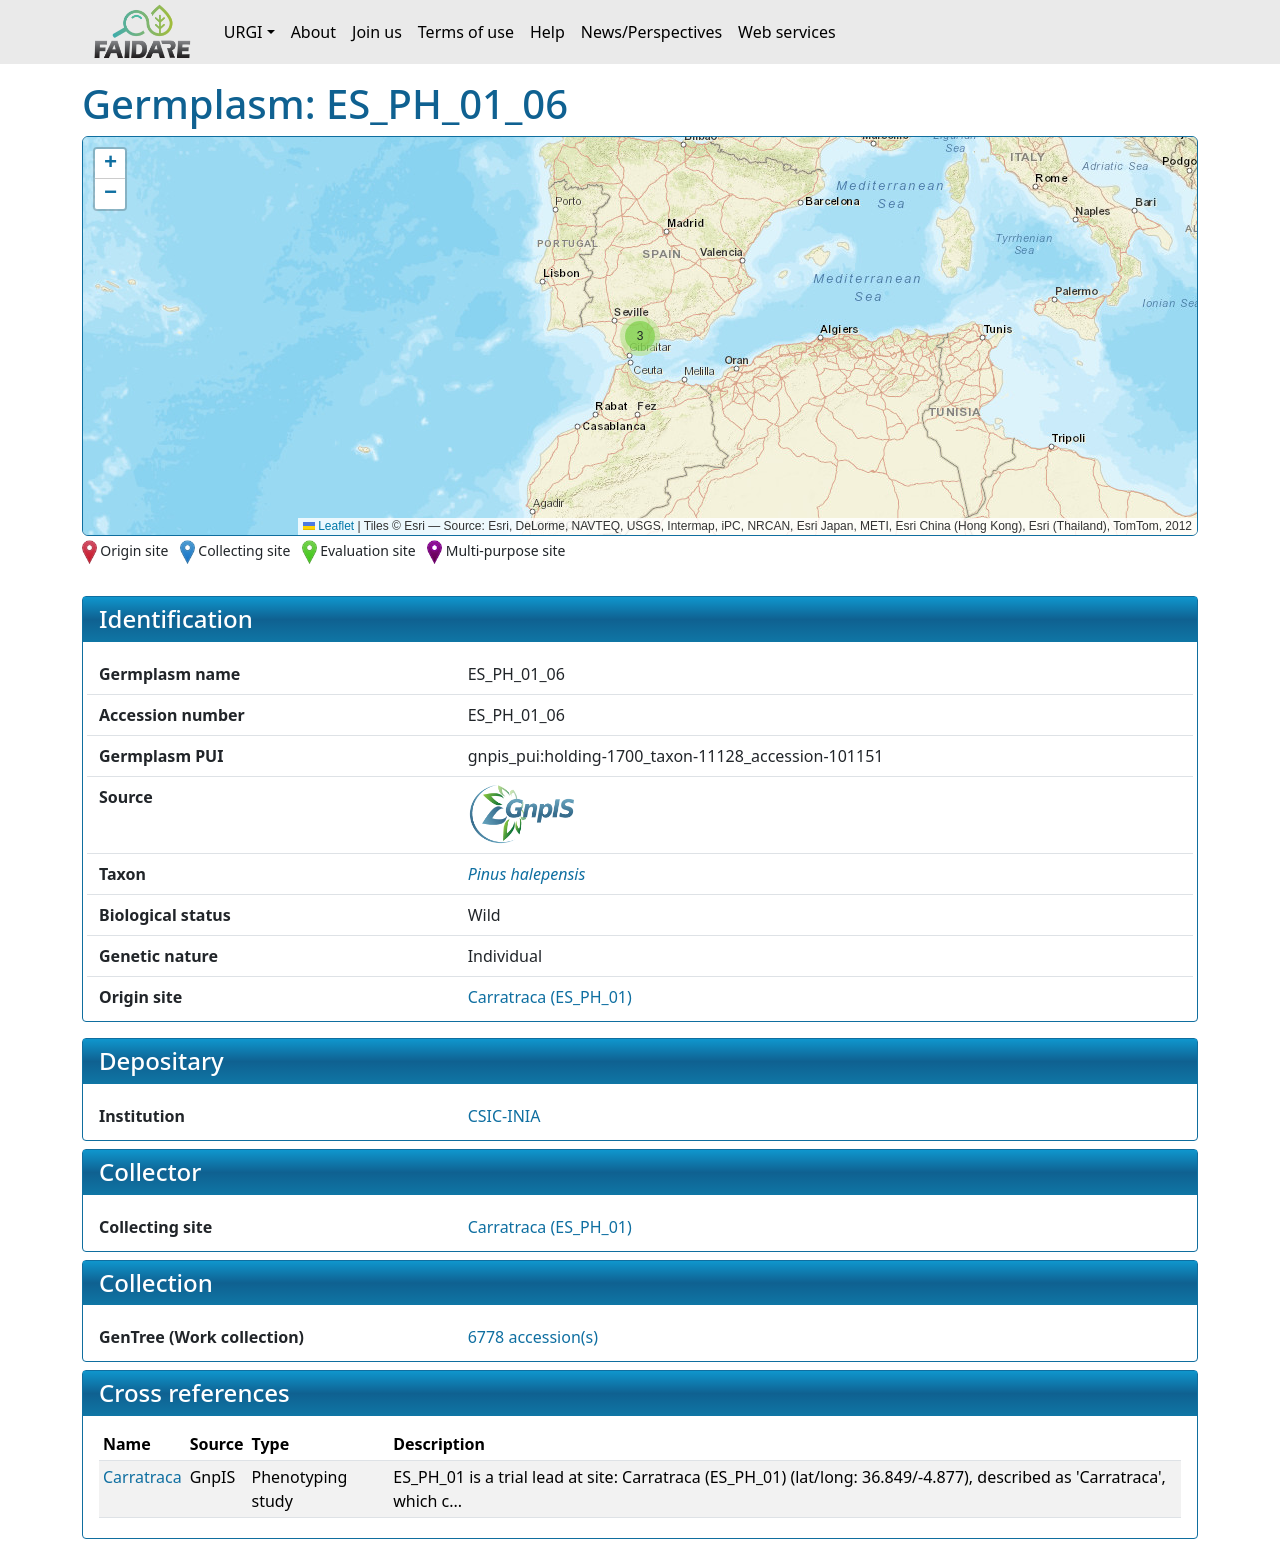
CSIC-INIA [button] (504, 1116)
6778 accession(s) (533, 1337)
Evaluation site (368, 550)
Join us (377, 32)
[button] (640, 336)
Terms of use (466, 32)
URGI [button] (243, 32)
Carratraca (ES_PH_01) (550, 997)
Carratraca (142, 1477)
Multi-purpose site (506, 550)
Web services (787, 32)
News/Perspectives (651, 32)
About (313, 32)
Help (547, 32)
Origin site (134, 550)
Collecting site (244, 550)
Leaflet (328, 526)
